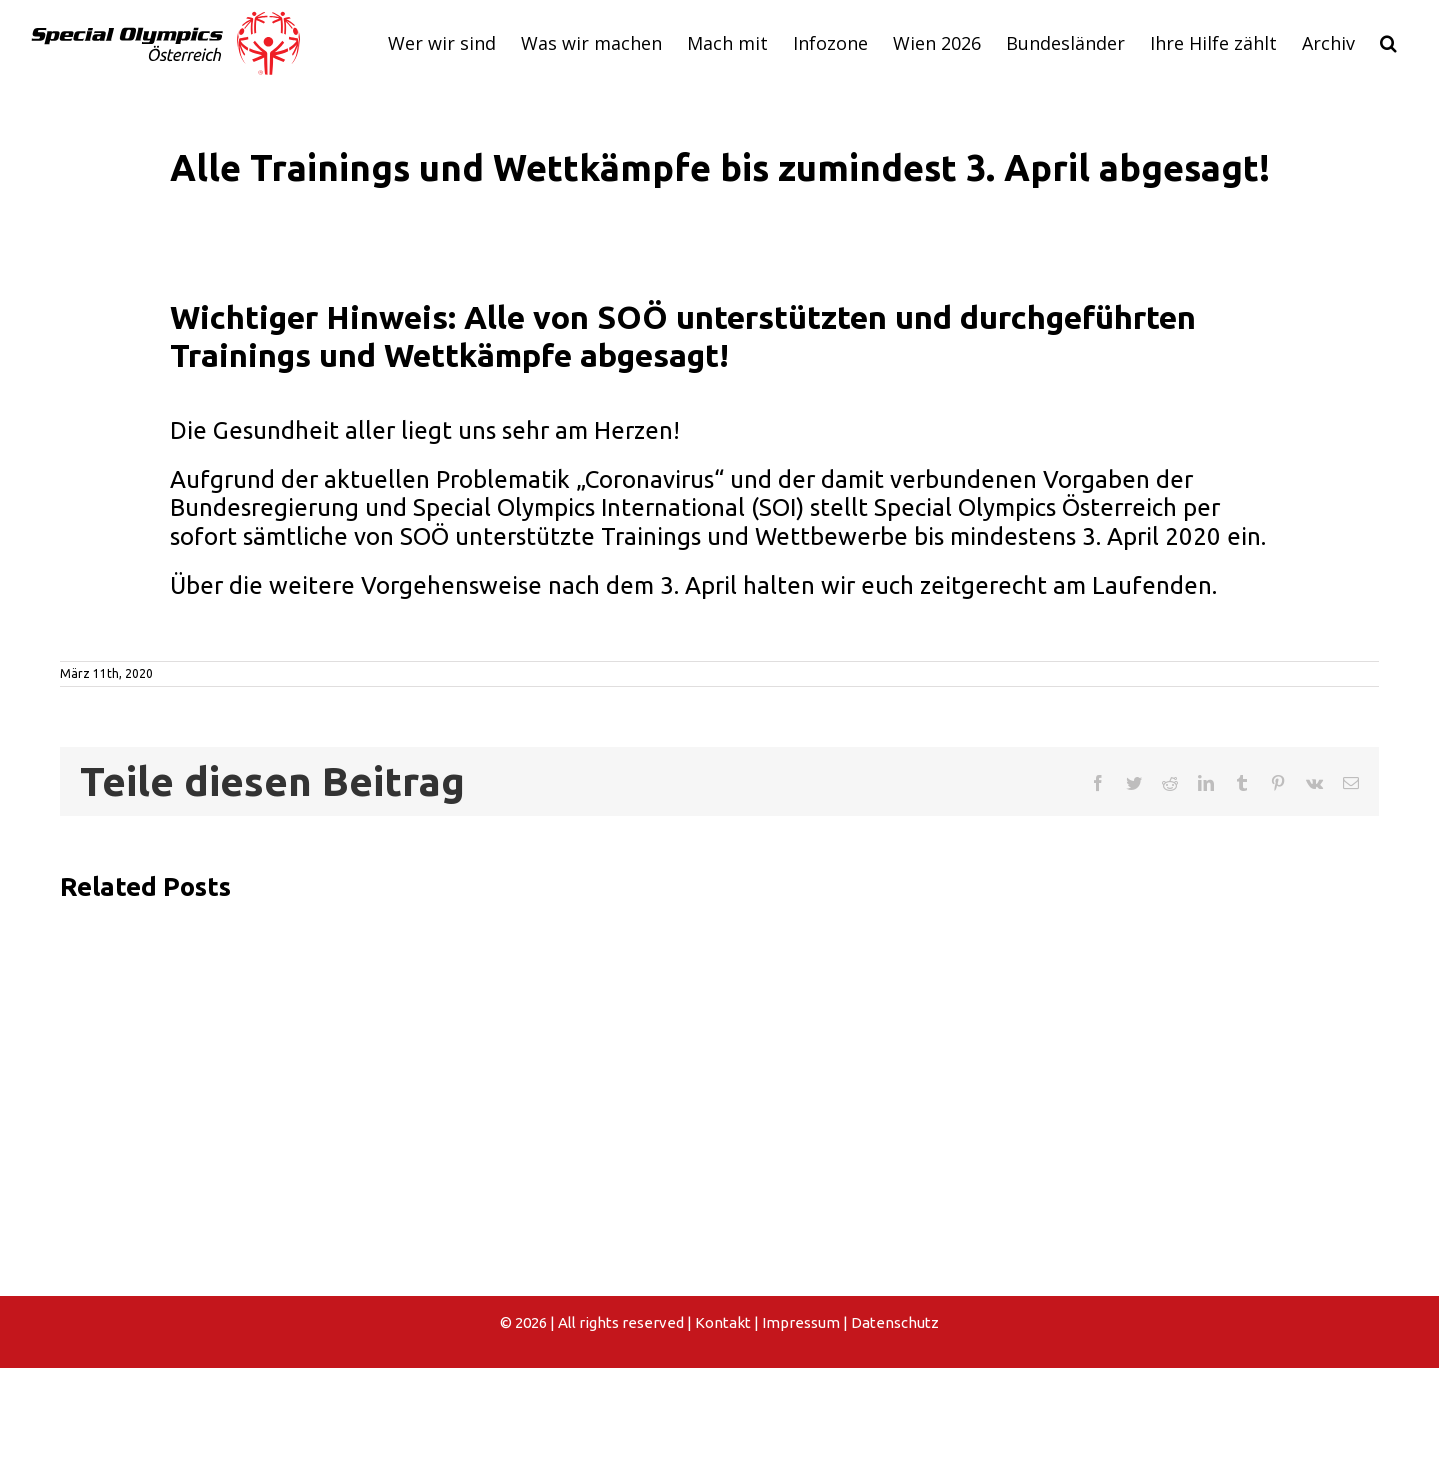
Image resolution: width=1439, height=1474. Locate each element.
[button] (1388, 43)
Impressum (801, 1322)
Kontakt (723, 1322)
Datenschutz (895, 1322)
